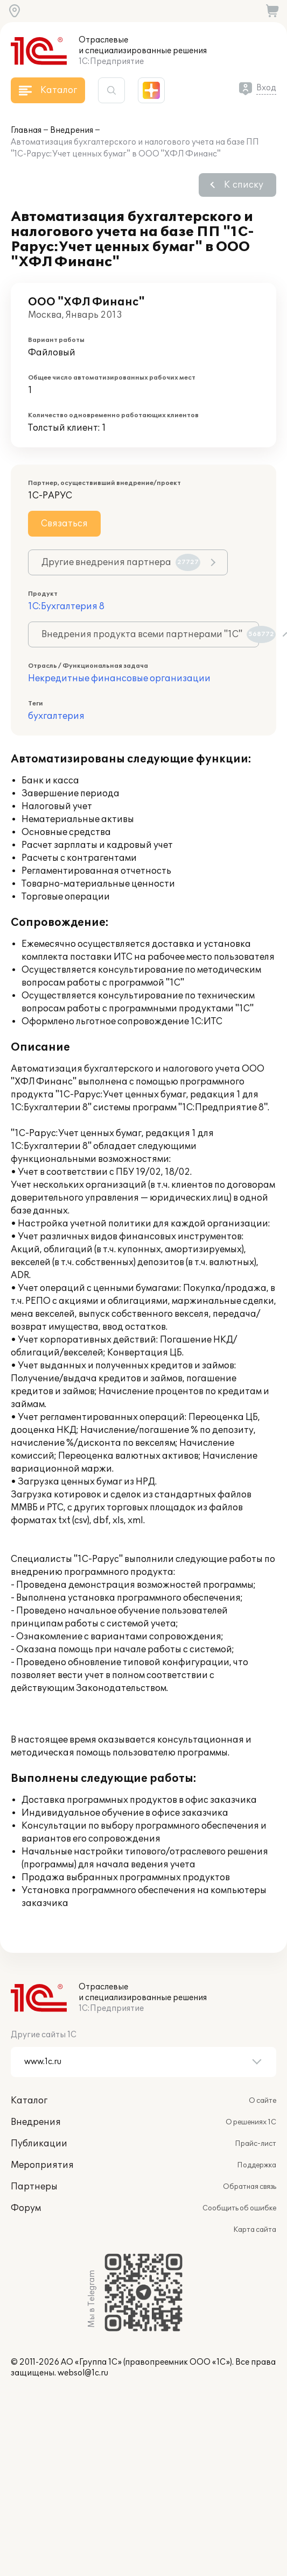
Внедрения (71, 130)
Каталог (29, 2100)
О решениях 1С (251, 2122)
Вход (266, 87)
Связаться (64, 523)
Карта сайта (254, 2229)
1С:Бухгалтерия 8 (66, 606)
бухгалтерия (56, 716)
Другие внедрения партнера (120, 562)
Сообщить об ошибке (239, 2208)
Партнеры (34, 2186)
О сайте (262, 2100)
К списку (243, 185)
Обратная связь (249, 2186)
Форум (26, 2208)
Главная (26, 130)
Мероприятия (42, 2165)
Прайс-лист (255, 2143)
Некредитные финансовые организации (119, 678)
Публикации (39, 2143)
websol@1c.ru (83, 2373)
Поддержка (256, 2165)
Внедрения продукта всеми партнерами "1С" (150, 634)
